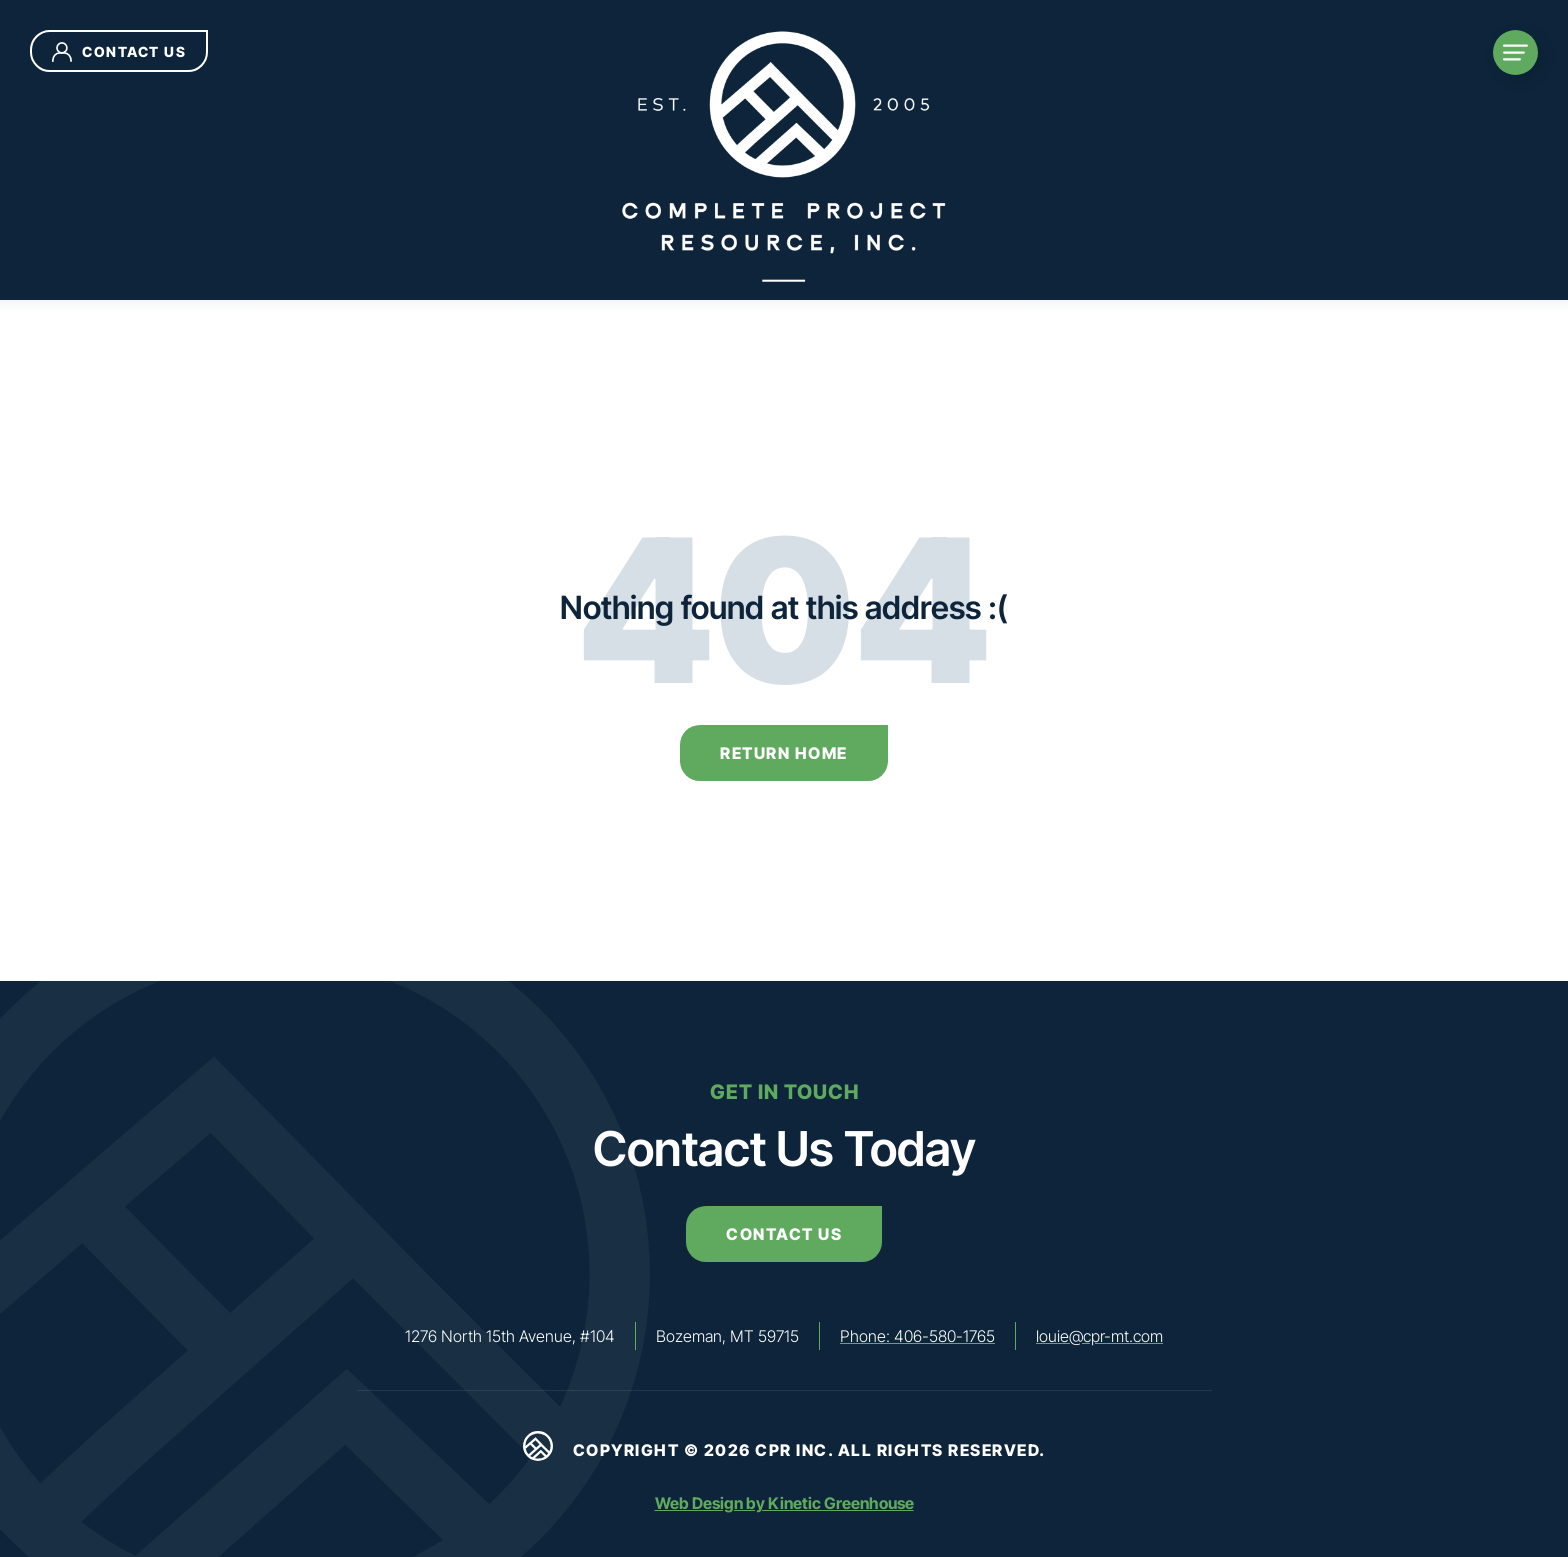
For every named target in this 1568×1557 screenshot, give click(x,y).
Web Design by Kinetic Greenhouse (784, 1503)
